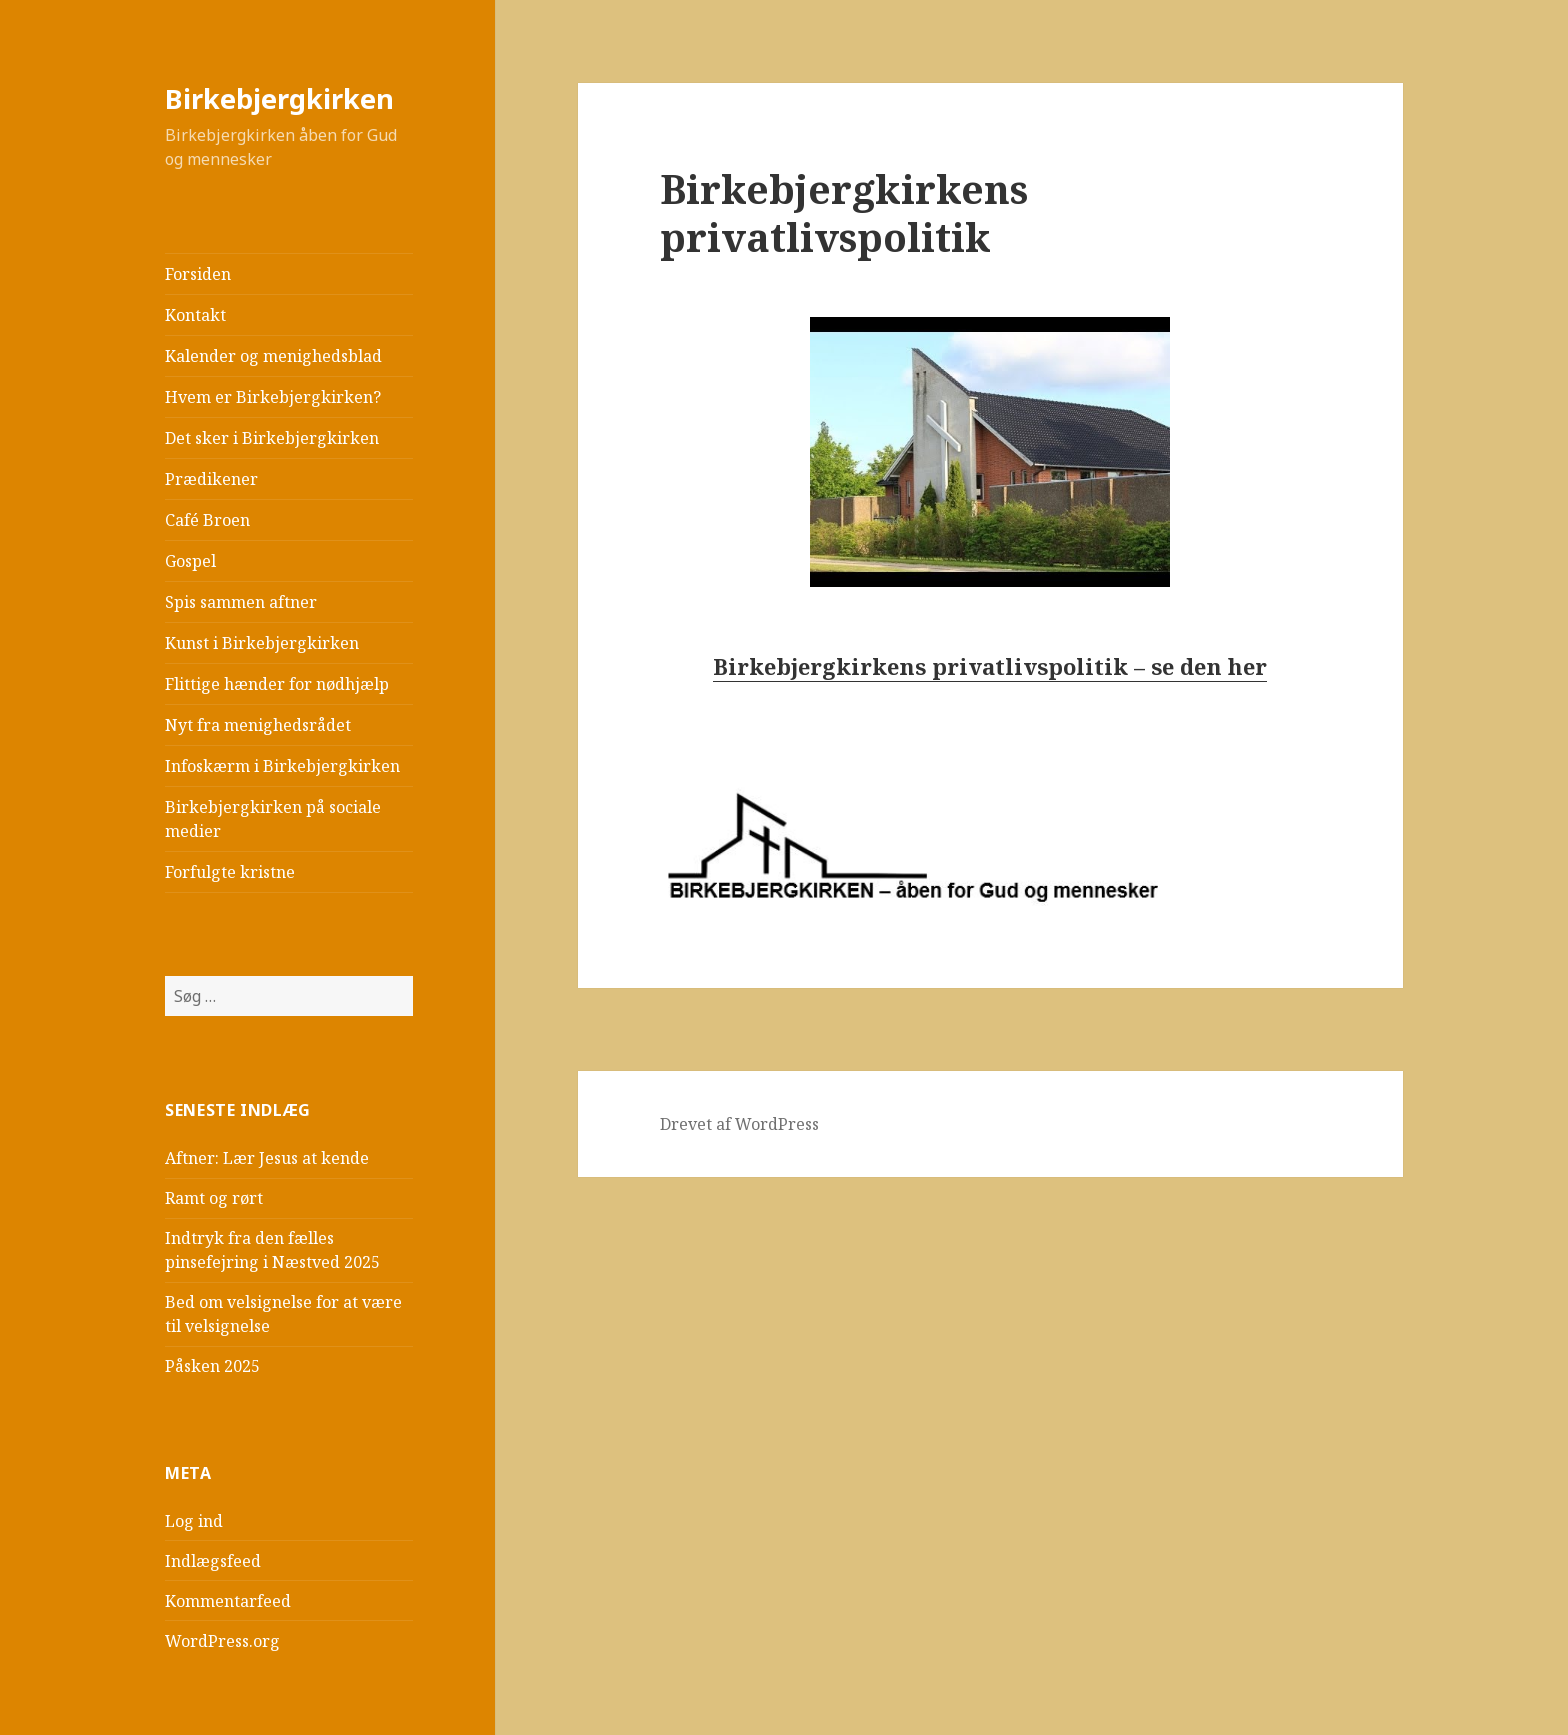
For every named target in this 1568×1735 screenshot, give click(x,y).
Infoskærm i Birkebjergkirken (282, 766)
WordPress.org (222, 1641)
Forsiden (198, 274)
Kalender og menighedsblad (273, 356)
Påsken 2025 (212, 1366)
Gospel (190, 561)
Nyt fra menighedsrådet (258, 725)
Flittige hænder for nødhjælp (277, 684)
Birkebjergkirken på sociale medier (273, 819)
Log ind (194, 1521)
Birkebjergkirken (279, 98)
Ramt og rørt (214, 1198)
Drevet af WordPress (739, 1124)
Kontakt (195, 315)
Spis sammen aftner (241, 602)
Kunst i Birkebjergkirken (262, 643)
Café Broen (207, 520)
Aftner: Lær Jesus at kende (267, 1158)
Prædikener (211, 479)
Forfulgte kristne (230, 872)
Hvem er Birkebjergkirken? (273, 397)
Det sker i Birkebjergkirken (272, 438)
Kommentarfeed (228, 1601)
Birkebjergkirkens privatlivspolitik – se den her (990, 666)
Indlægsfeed (213, 1561)
